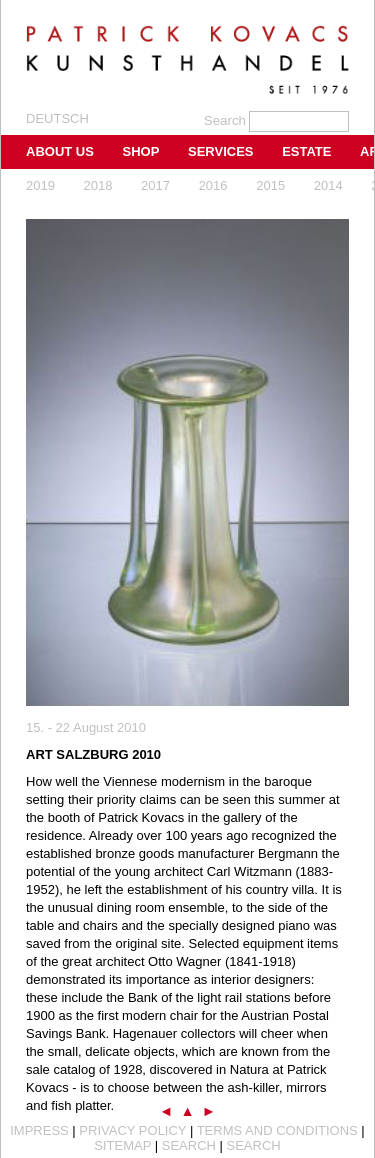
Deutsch (57, 118)
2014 (328, 185)
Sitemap (122, 1145)
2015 (270, 185)
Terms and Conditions (277, 1130)
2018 (98, 185)
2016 (213, 185)
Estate (306, 151)
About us (60, 151)
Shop (141, 151)
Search (189, 1145)
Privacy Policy (132, 1130)
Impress (39, 1130)
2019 (40, 185)
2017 (155, 185)
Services (221, 151)
